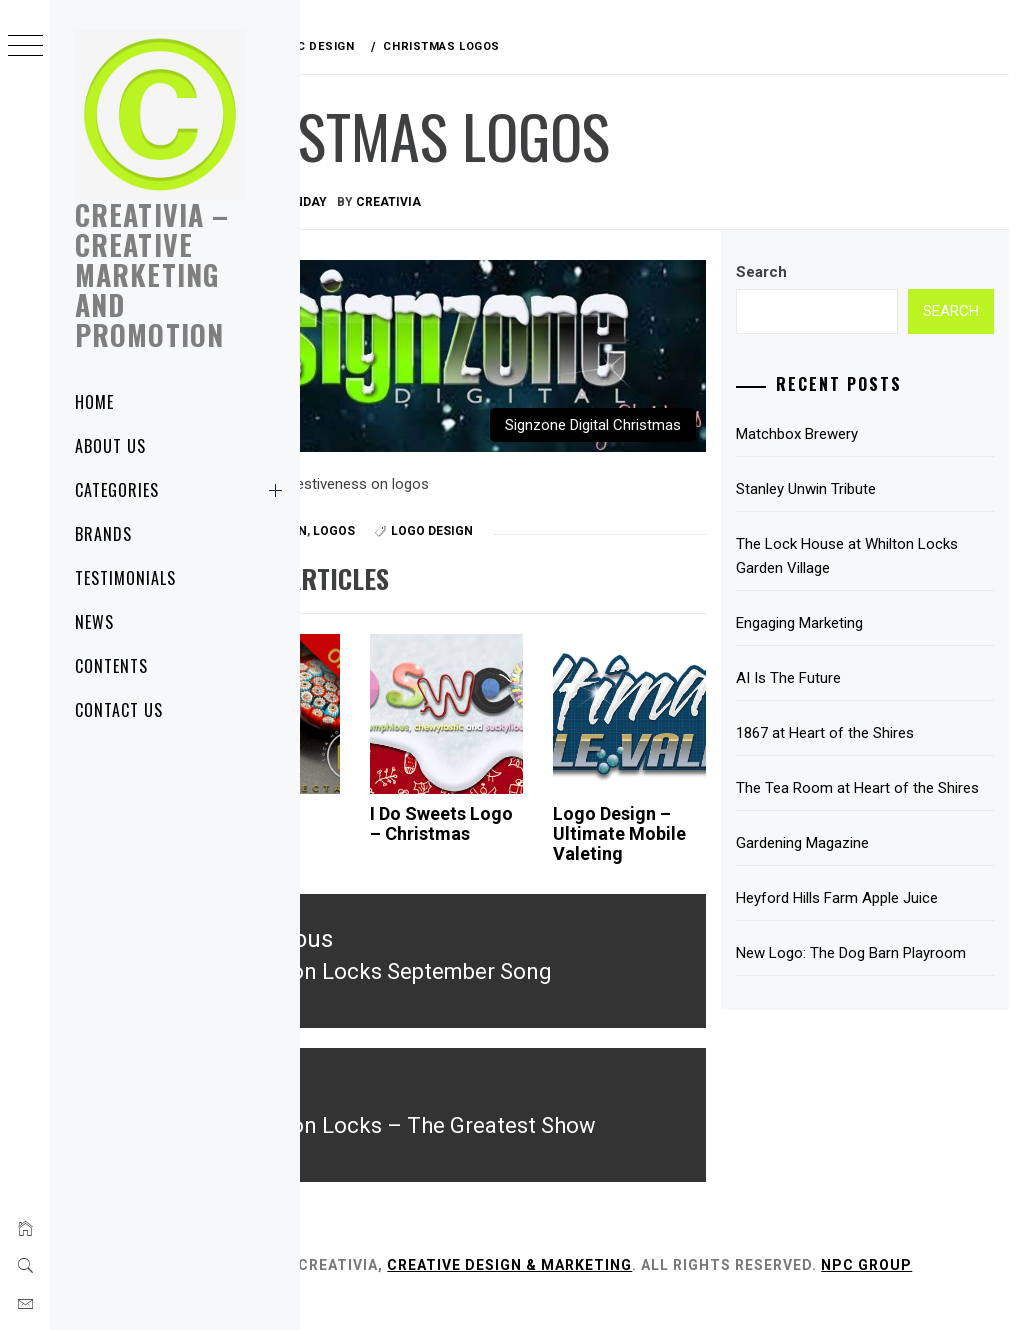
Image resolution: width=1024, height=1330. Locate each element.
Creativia (516, 202)
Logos (462, 500)
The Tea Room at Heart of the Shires (880, 800)
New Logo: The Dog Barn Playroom (862, 989)
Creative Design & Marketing (637, 1266)
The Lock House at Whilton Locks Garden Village (870, 556)
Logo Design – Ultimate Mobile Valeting (685, 813)
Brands (103, 534)
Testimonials (125, 578)
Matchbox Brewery (842, 434)
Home (94, 402)
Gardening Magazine (847, 867)
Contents (111, 666)
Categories (182, 490)
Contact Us (119, 710)
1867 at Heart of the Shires (870, 733)
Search (806, 272)
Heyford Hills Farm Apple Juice (882, 922)
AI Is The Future (833, 678)
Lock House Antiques (364, 793)
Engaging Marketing (844, 623)
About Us (110, 446)
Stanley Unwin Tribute (851, 489)
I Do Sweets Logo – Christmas (518, 803)
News (94, 622)
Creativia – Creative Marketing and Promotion (152, 274)
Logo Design (560, 500)
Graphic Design (383, 500)
